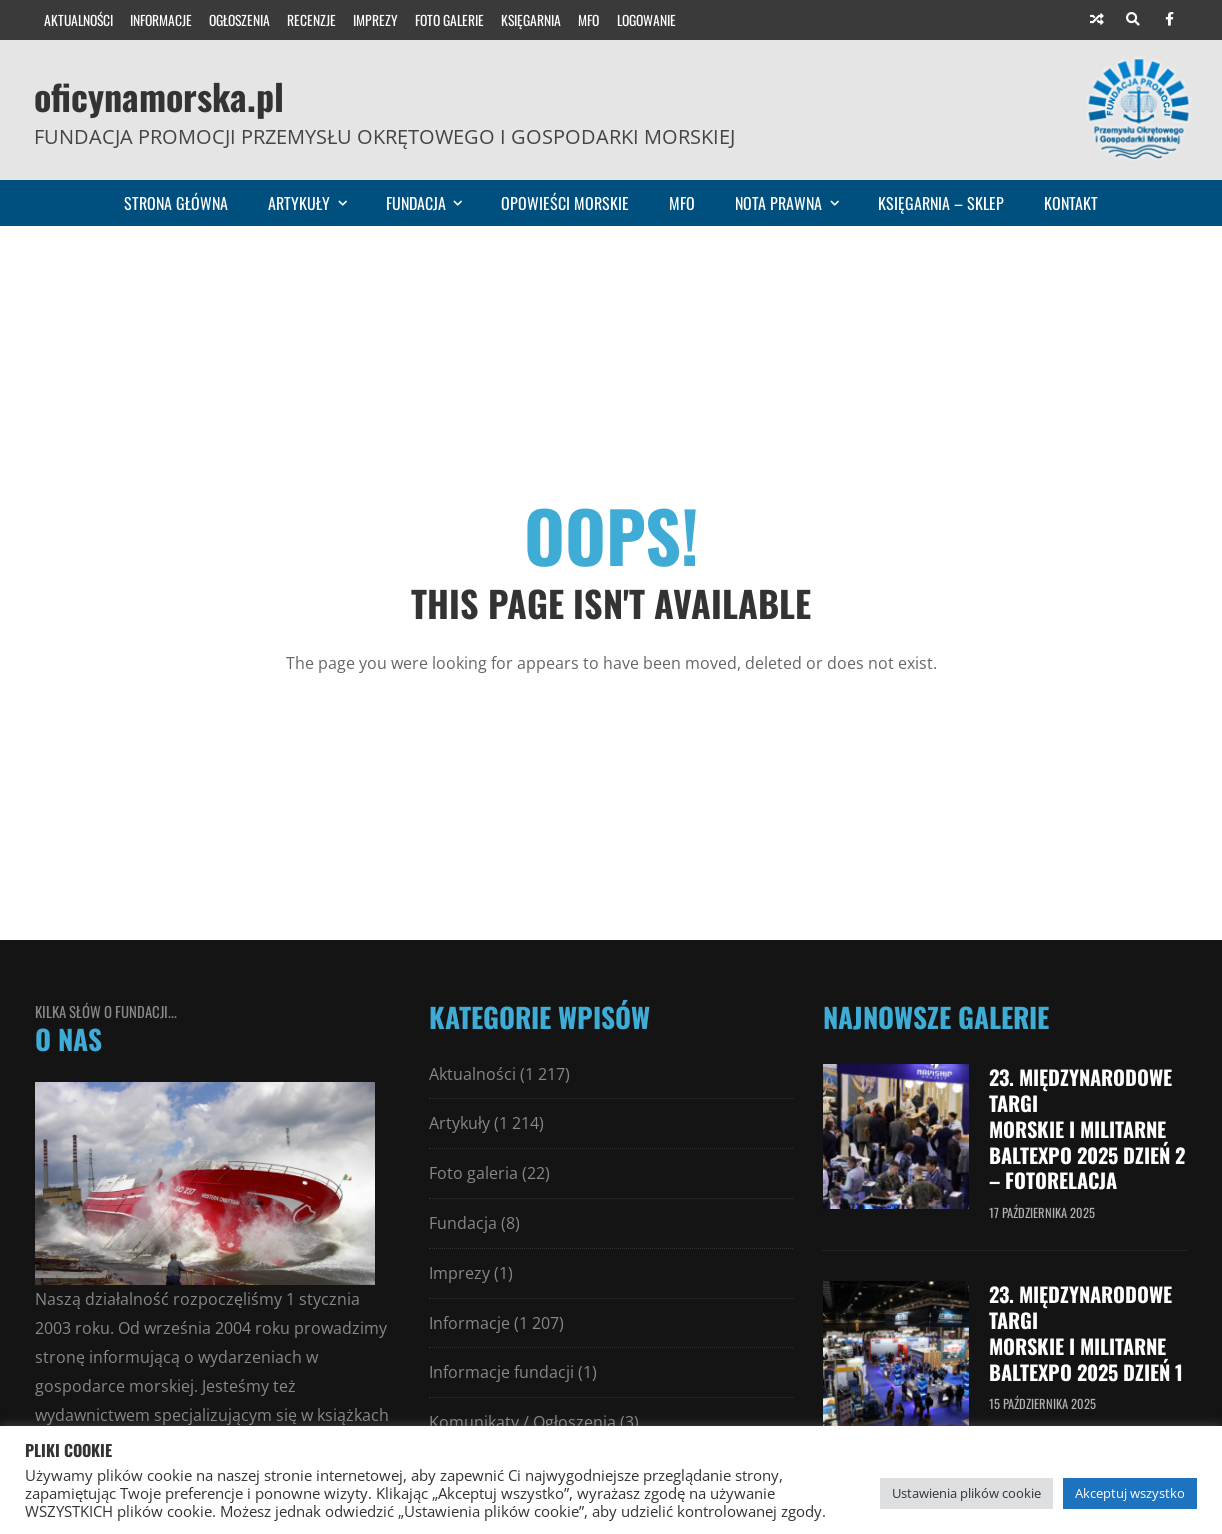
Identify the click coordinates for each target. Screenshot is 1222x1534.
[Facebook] (1169, 20)
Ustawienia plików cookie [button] (966, 1493)
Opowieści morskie (565, 203)
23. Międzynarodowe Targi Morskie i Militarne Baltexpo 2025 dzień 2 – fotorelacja (1082, 1127)
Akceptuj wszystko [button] (1130, 1493)
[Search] (1133, 20)
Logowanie (646, 20)
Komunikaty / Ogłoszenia (522, 1422)
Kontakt (1071, 203)
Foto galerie (449, 20)
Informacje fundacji (501, 1372)
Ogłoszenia (239, 20)
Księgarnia (531, 20)
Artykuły (316, 203)
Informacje (161, 20)
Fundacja (433, 203)
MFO (588, 20)
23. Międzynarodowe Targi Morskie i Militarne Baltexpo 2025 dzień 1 (1088, 1327)
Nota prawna (796, 203)
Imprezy (375, 20)
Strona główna (176, 203)
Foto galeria (473, 1173)
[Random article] (1097, 20)
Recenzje (311, 20)
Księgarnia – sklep (941, 203)
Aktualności (78, 20)
